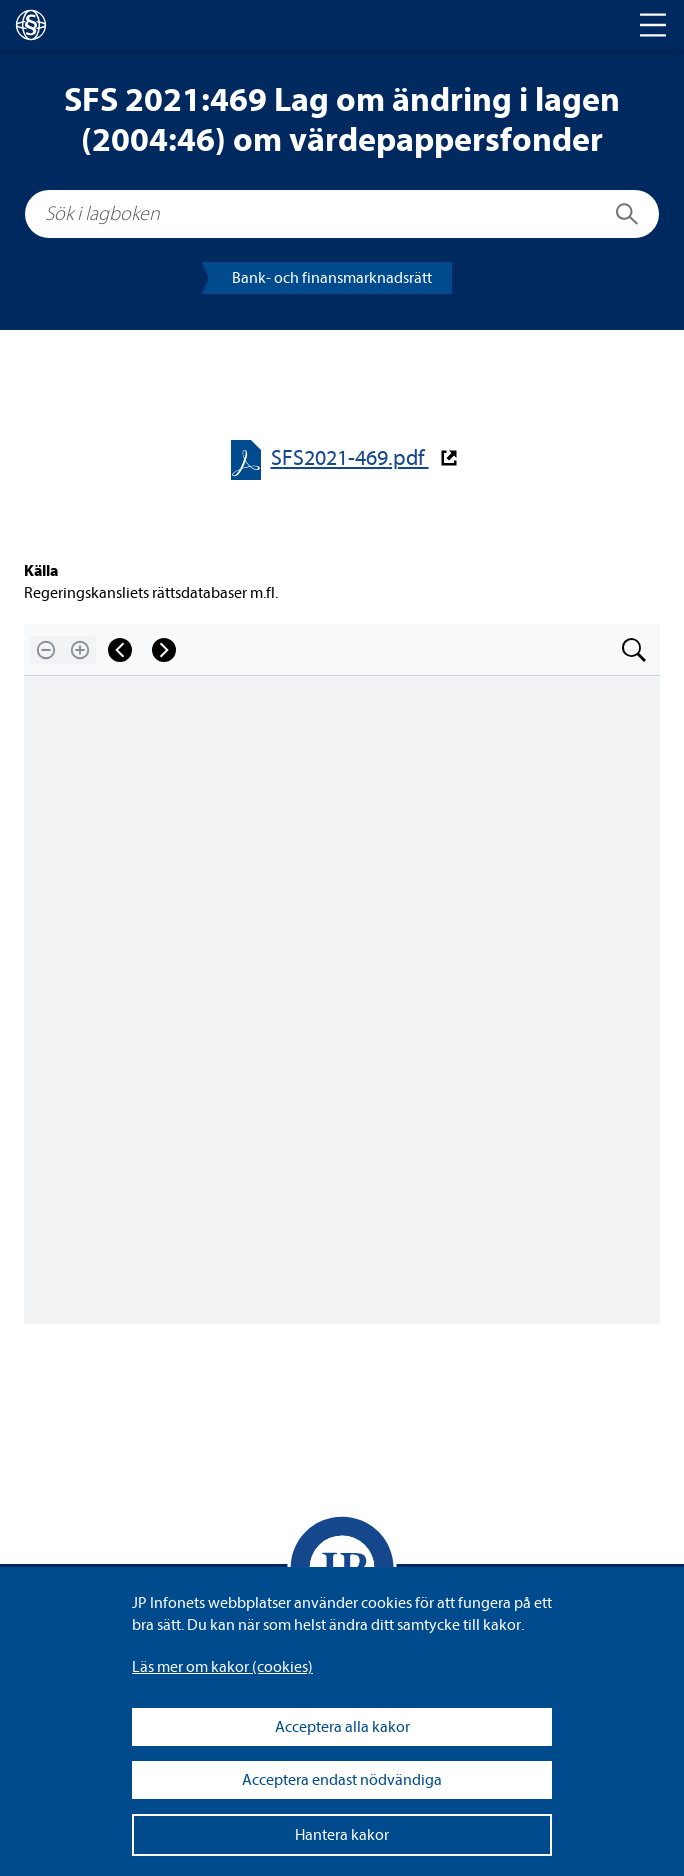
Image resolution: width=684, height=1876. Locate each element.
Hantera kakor (342, 1835)
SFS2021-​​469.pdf (350, 458)
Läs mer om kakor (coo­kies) (222, 1667)
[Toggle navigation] (653, 25)
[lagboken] (31, 25)
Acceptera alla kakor (342, 1727)
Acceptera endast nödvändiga (342, 1780)
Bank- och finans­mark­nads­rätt (332, 278)
